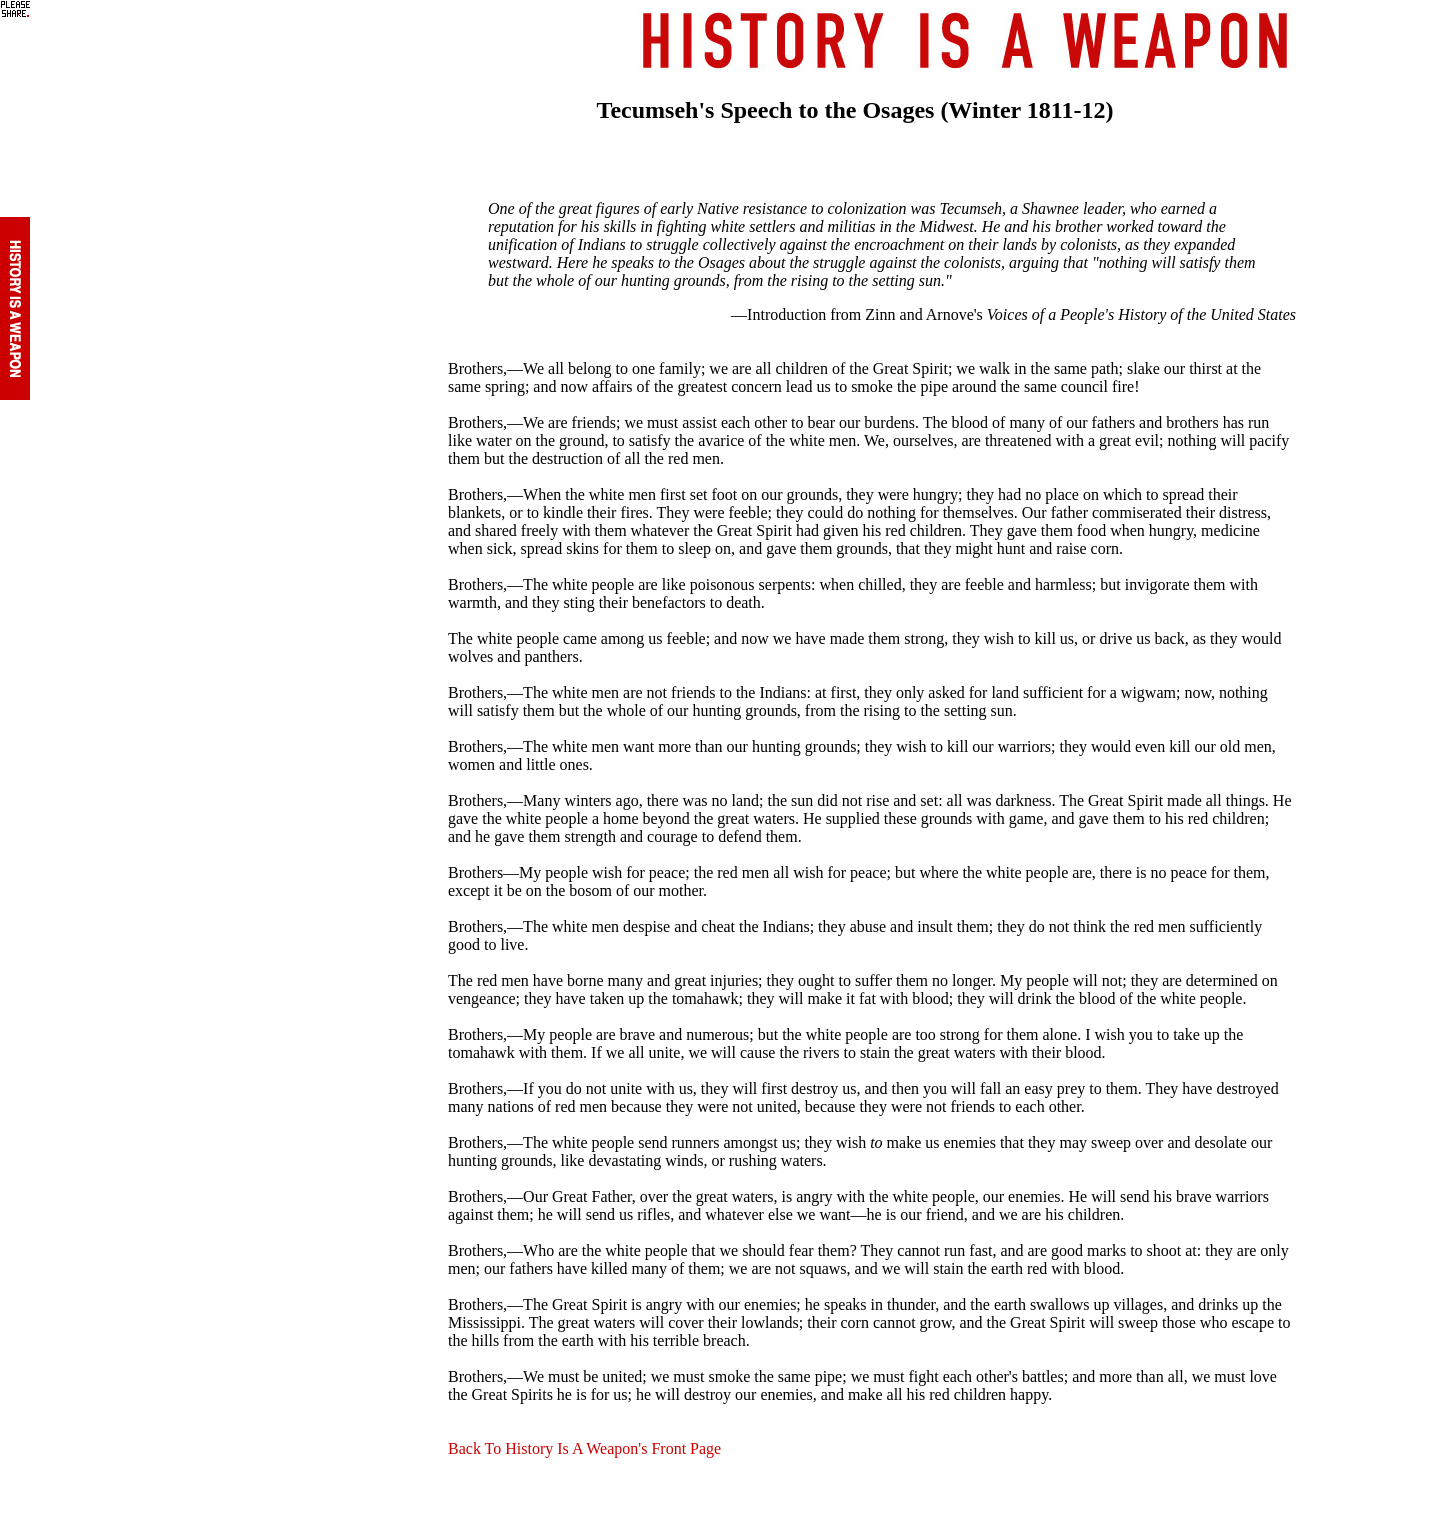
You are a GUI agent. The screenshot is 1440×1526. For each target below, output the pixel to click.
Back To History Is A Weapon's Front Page (584, 1448)
